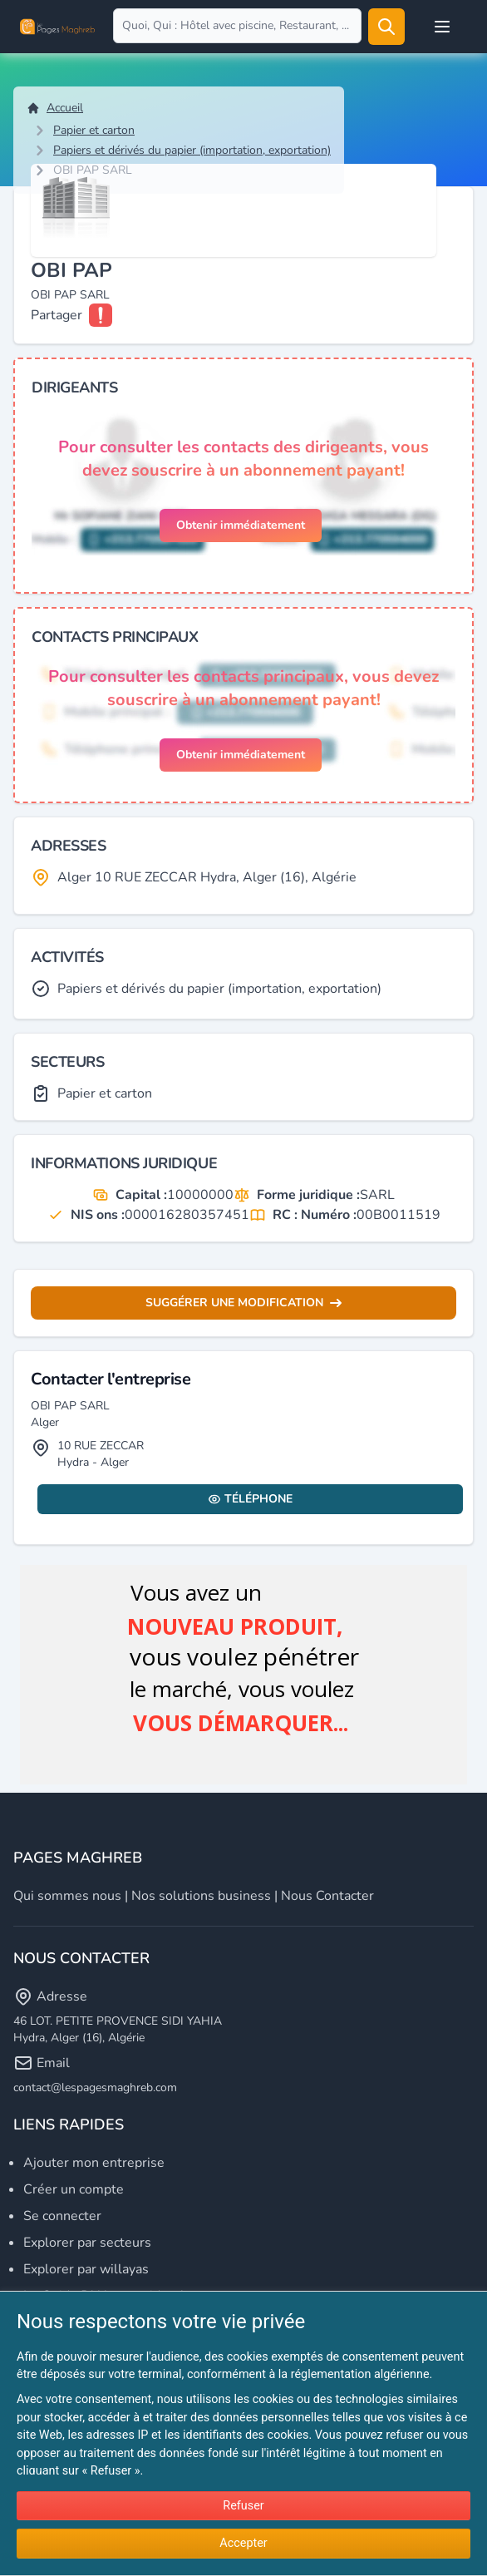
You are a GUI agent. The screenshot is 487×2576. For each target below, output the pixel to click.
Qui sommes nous (67, 1896)
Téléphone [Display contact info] (250, 1499)
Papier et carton (94, 130)
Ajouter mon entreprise (94, 2163)
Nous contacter (327, 1896)
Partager (56, 315)
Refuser (243, 2506)
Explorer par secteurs (87, 2242)
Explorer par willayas (86, 2269)
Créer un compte (73, 2189)
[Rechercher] (386, 26)
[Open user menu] (442, 26)
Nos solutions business (201, 1896)
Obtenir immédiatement (240, 525)
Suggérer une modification (243, 1302)
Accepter (243, 2543)
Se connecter (62, 2216)
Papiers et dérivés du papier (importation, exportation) (192, 150)
